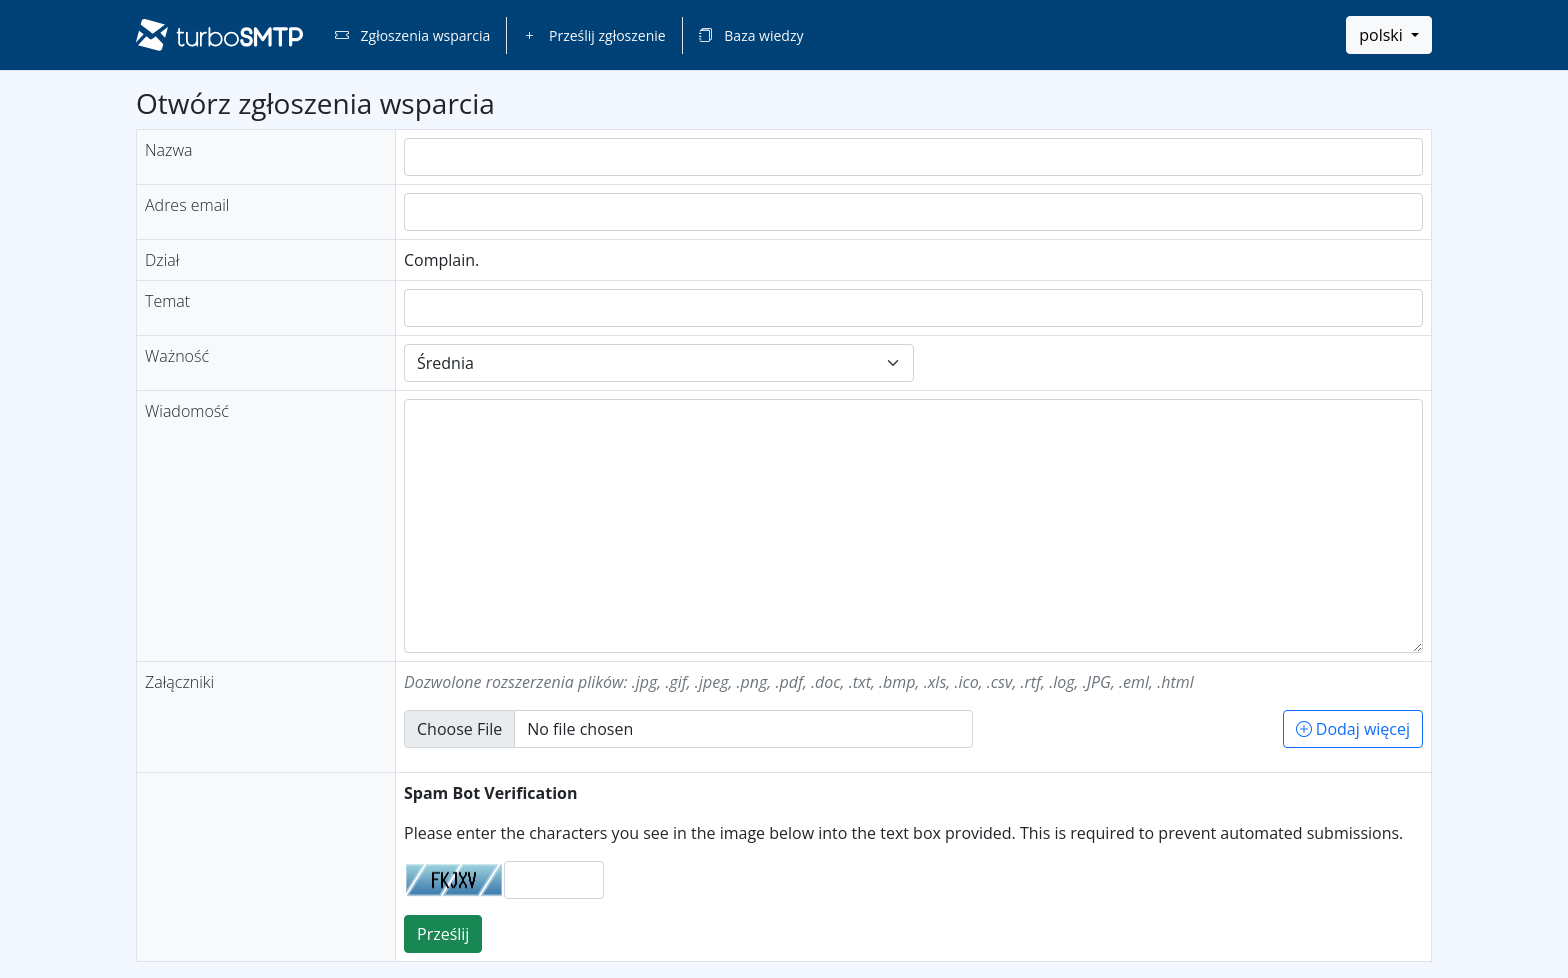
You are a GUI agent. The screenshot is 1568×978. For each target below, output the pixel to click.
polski (1383, 35)
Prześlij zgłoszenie (594, 35)
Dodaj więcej (1353, 729)
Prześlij (443, 934)
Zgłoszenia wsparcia (412, 35)
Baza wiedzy (751, 35)
